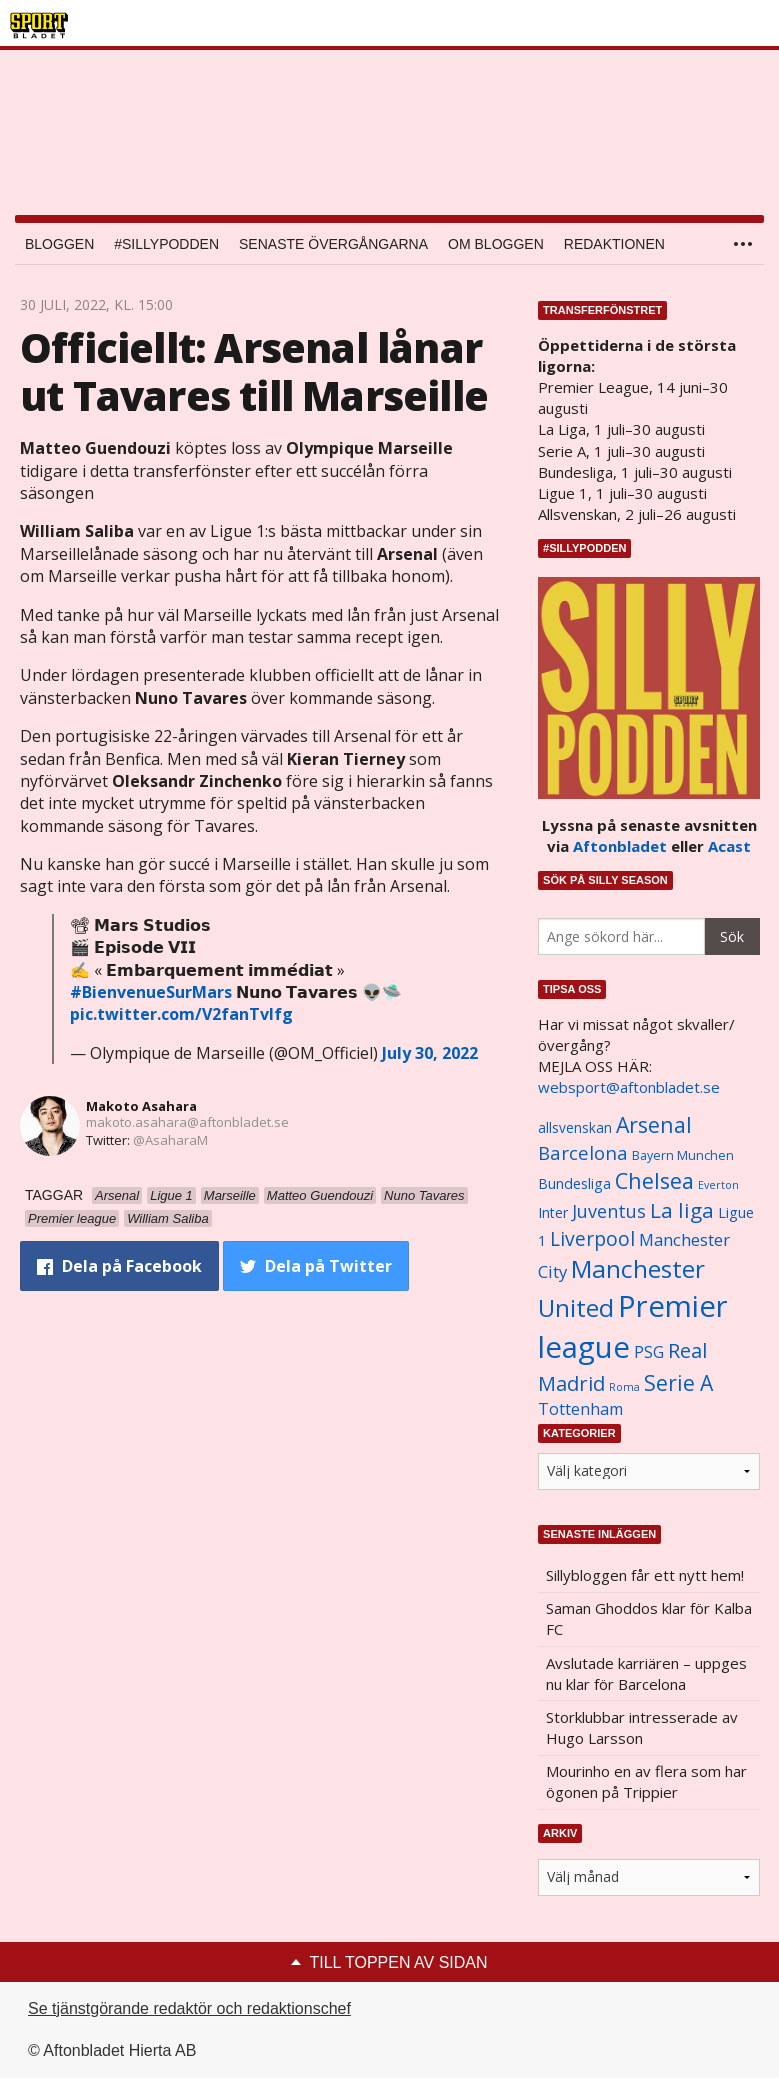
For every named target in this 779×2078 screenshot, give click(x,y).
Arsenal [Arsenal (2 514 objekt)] (654, 1124)
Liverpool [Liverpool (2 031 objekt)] (592, 1238)
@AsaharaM (170, 1140)
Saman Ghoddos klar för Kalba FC (649, 1618)
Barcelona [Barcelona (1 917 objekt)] (583, 1152)
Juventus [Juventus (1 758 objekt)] (609, 1211)
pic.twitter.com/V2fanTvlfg (181, 1014)
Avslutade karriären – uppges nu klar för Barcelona (646, 1673)
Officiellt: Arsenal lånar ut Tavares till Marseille (254, 371)
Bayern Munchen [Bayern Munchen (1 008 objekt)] (683, 1155)
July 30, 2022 (430, 1053)
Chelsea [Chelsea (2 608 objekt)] (654, 1180)
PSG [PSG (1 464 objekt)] (649, 1352)
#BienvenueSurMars (151, 992)
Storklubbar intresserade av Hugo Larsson (642, 1727)
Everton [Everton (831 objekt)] (718, 1185)
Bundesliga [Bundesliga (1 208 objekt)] (574, 1183)
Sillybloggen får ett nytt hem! (645, 1575)
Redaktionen (614, 244)
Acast (729, 846)
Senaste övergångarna (333, 244)
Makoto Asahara (141, 1106)
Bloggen (59, 244)
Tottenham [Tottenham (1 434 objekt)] (580, 1409)
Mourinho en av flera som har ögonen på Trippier (646, 1781)
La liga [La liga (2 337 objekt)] (682, 1210)
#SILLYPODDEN (166, 244)
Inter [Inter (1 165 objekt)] (553, 1212)
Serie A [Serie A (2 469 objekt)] (678, 1382)
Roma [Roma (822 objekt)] (624, 1387)
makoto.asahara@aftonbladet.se (187, 1122)
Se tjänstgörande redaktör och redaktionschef (189, 2008)
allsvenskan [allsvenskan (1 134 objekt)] (575, 1128)
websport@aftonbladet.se (629, 1087)
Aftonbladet (620, 846)
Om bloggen (496, 244)
